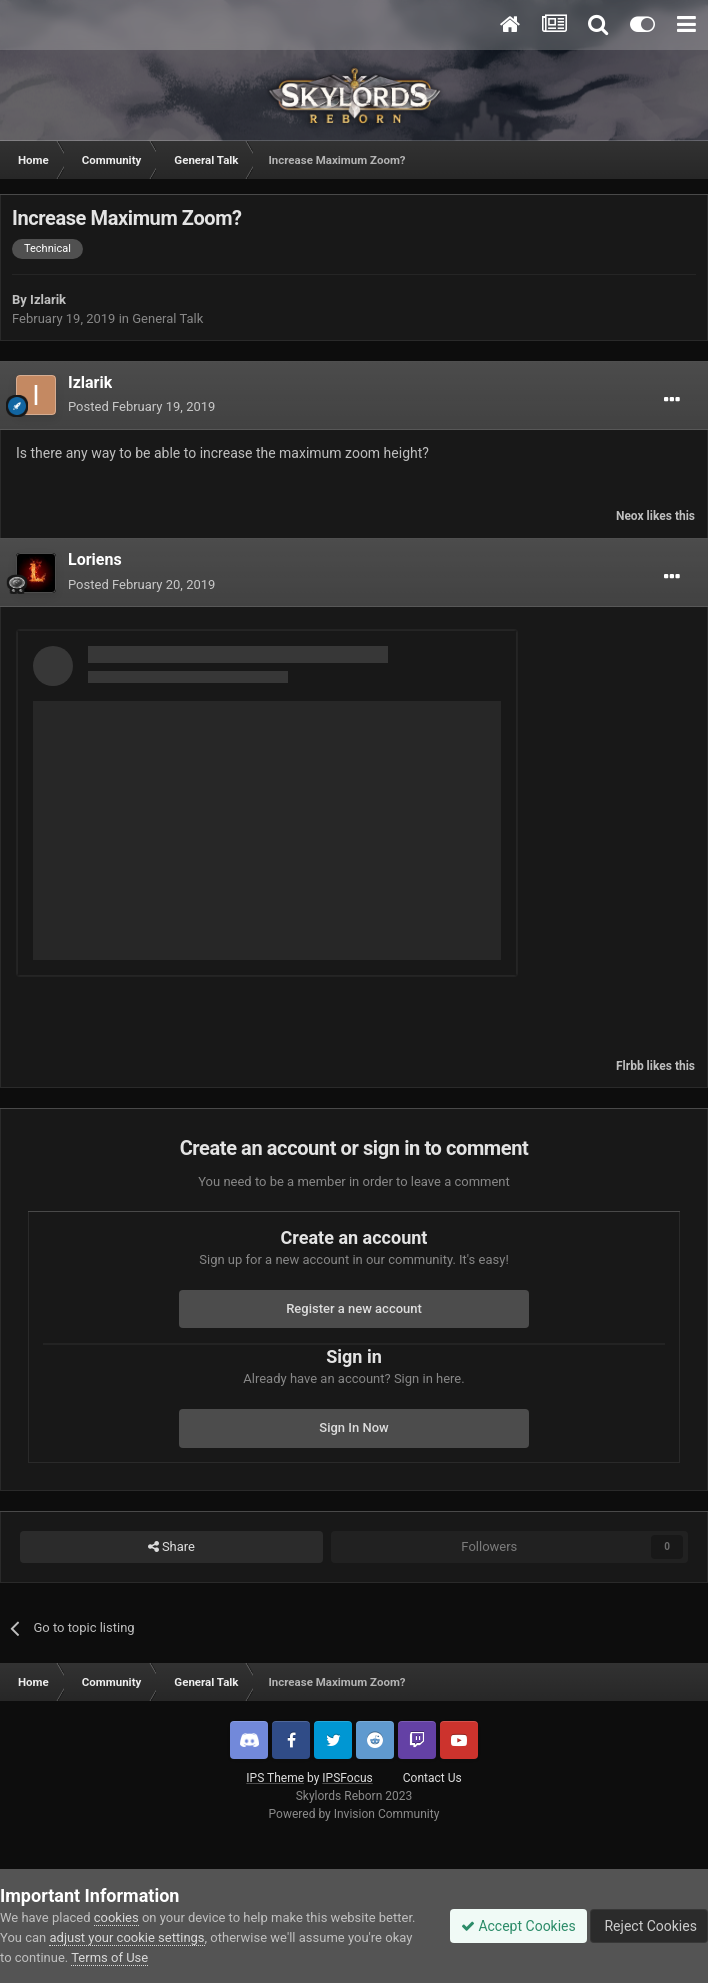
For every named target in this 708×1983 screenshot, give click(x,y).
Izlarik (48, 299)
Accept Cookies (518, 1926)
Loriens (95, 559)
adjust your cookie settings (126, 1937)
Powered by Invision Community (354, 1814)
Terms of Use (109, 1957)
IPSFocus (347, 1778)
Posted (141, 406)
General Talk (167, 318)
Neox (630, 516)
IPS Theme (275, 1778)
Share (171, 1547)
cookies (116, 1917)
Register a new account (354, 1308)
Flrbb (630, 1066)
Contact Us (432, 1778)
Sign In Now (353, 1427)
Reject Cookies (649, 1926)
